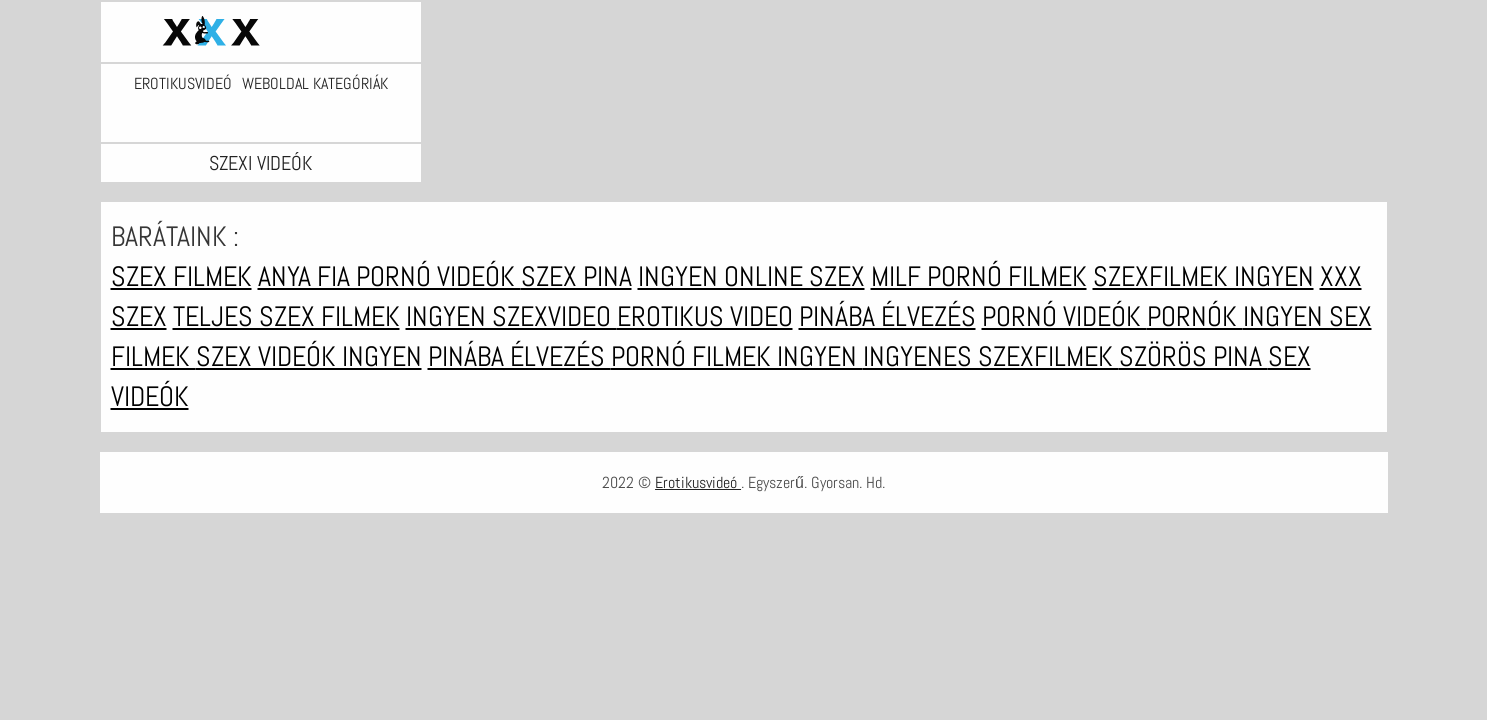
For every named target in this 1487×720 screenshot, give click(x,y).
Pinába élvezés (887, 316)
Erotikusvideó (183, 84)
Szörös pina (1193, 356)
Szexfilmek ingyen (1203, 276)
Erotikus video (705, 316)
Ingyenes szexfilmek (991, 356)
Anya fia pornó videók (389, 276)
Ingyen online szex (751, 276)
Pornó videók (1064, 316)
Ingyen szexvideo (511, 316)
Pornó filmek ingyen (737, 356)
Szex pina (576, 276)
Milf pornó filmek (979, 276)
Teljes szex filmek (286, 316)
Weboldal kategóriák (315, 84)
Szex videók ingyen (309, 356)
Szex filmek (181, 276)
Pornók (1195, 316)
